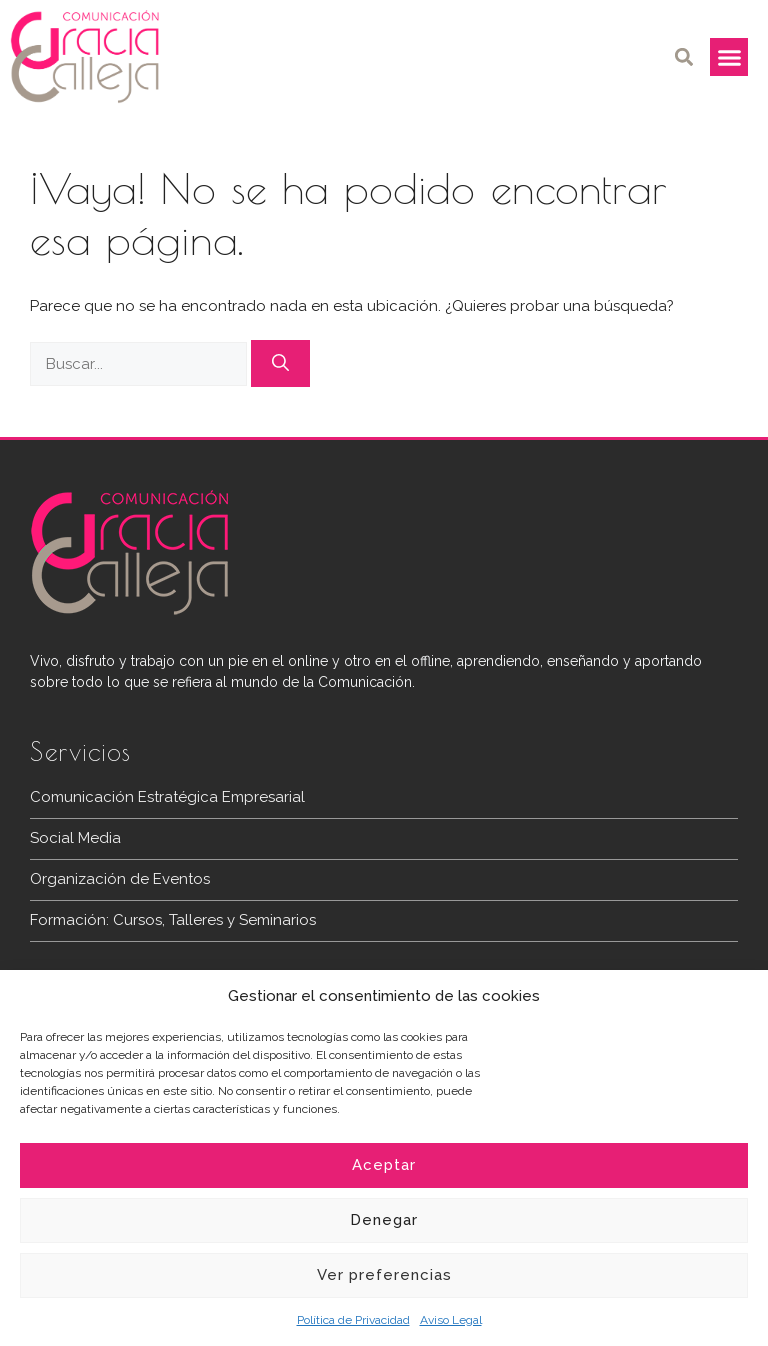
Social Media (75, 838)
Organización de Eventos (120, 879)
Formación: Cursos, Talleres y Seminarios (173, 920)
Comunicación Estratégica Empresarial (167, 797)
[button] (683, 57)
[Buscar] (280, 364)
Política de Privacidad (353, 1320)
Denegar (384, 1220)
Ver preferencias (384, 1275)
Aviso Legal (451, 1320)
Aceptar (384, 1165)
